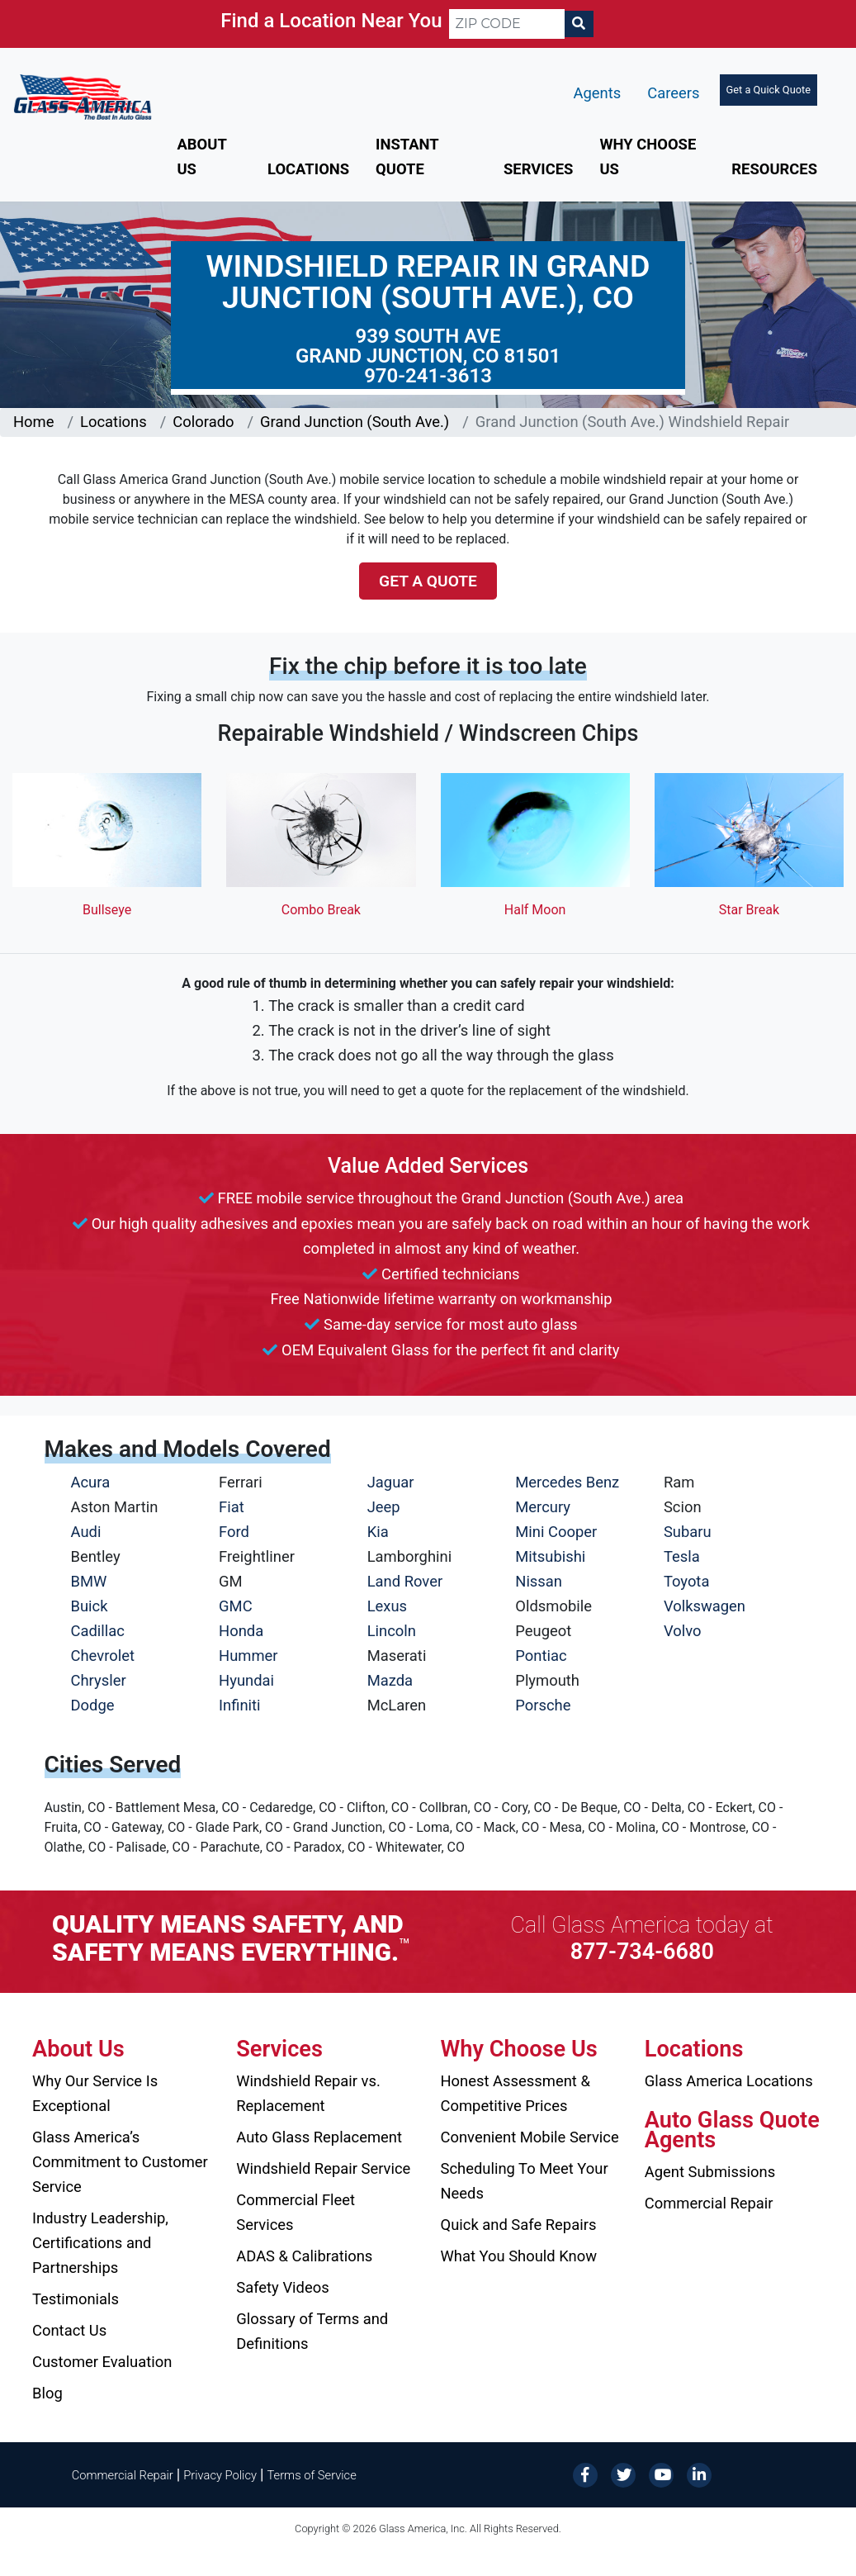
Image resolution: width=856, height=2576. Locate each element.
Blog (47, 2393)
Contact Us (69, 2330)
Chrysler (98, 1680)
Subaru (688, 1531)
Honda (241, 1630)
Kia (378, 1531)
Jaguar (390, 1482)
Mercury (542, 1507)
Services (538, 169)
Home (33, 421)
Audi (86, 1531)
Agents (598, 93)
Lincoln (391, 1630)
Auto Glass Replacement (319, 2137)
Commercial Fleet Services (295, 2212)
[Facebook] (585, 2474)
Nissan (538, 1581)
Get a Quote (428, 581)
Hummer (248, 1655)
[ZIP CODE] (507, 24)
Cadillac (98, 1630)
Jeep (383, 1507)
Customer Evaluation (102, 2361)
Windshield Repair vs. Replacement (308, 2093)
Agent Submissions (710, 2171)
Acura (91, 1482)
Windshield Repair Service (323, 2168)
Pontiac (540, 1655)
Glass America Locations (729, 2081)
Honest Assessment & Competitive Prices (515, 2093)
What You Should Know (519, 2256)
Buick (89, 1606)
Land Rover (404, 1581)
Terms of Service (311, 2475)
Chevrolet (103, 1655)
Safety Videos (282, 2287)
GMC (236, 1606)
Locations (308, 169)
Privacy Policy (220, 2475)
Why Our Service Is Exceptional (95, 2093)
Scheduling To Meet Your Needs (524, 2181)
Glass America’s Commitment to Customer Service (120, 2161)
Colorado (203, 421)
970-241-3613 (428, 375)
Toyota (687, 1581)
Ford (234, 1531)
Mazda (390, 1680)
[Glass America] (82, 95)
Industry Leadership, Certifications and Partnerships (100, 2242)
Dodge (93, 1705)
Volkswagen (704, 1606)
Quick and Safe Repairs (519, 2224)
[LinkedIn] (699, 2474)
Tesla (682, 1556)
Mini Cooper (556, 1531)
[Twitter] (623, 2474)
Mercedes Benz (567, 1482)
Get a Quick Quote (768, 89)
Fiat (231, 1507)
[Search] (579, 24)
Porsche (542, 1705)
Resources (774, 169)
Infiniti (239, 1705)
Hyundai (246, 1680)
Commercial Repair (709, 2203)
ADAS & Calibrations (304, 2256)
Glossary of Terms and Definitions (312, 2331)
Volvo (683, 1630)
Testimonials (75, 2299)
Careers (673, 93)
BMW (89, 1581)
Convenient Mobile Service (530, 2137)
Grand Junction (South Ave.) (354, 421)
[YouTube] (661, 2474)
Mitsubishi (550, 1556)
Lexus (387, 1606)
